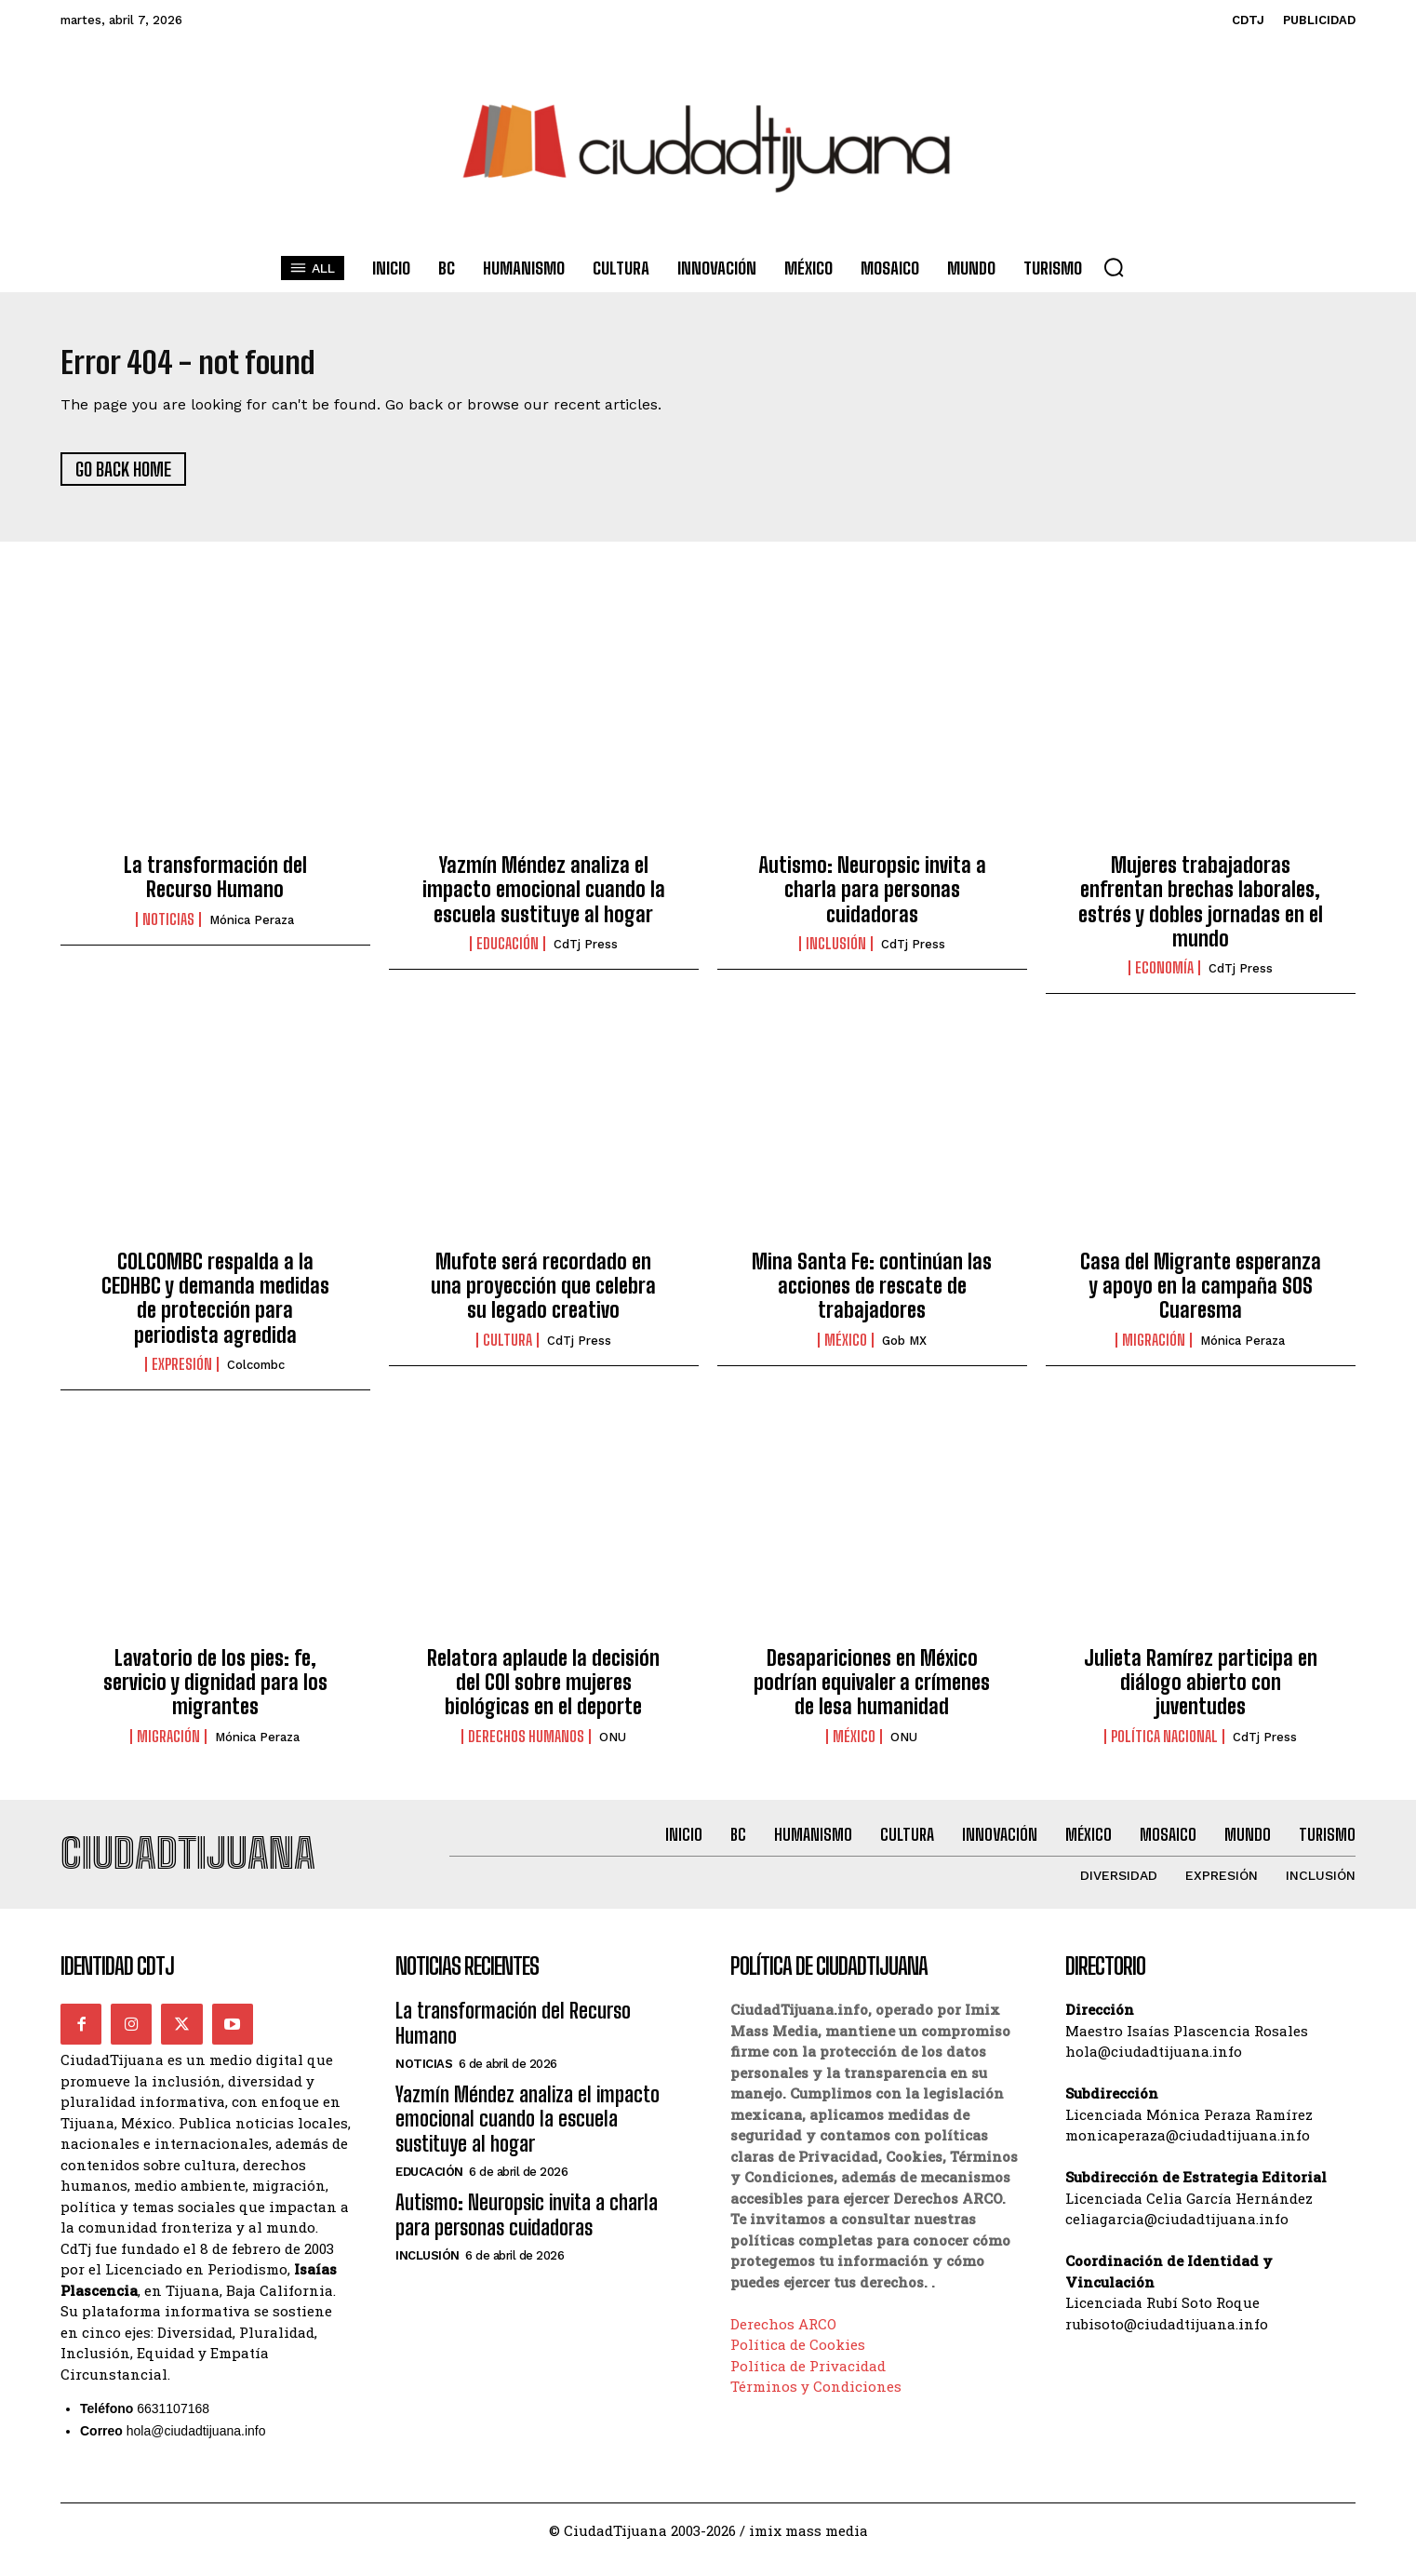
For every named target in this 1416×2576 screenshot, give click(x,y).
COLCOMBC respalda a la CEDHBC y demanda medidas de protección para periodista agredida (215, 1306)
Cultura (507, 1349)
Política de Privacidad (808, 2383)
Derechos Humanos (526, 1744)
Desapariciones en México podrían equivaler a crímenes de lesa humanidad (872, 1691)
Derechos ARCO (783, 2341)
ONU (612, 1745)
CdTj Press (586, 953)
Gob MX (904, 1350)
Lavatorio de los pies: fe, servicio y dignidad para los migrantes (215, 1691)
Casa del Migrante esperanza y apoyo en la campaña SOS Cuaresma (1200, 1294)
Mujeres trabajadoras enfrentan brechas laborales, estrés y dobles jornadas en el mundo (1200, 910)
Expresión (182, 1373)
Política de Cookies (797, 2362)
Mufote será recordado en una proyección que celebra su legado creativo (543, 1294)
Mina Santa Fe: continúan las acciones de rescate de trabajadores (872, 1294)
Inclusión (836, 953)
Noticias (168, 927)
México (845, 1349)
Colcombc (256, 1374)
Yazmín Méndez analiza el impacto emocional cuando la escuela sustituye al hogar (543, 898)
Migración (1153, 1349)
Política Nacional (1164, 1744)
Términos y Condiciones (816, 2404)
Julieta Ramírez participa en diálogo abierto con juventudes (1200, 1691)
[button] (1113, 267)
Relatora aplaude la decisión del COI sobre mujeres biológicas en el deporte (543, 1691)
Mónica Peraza (251, 928)
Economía (1164, 977)
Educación (507, 953)
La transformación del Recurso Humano (215, 885)
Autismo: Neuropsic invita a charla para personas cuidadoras (872, 898)
